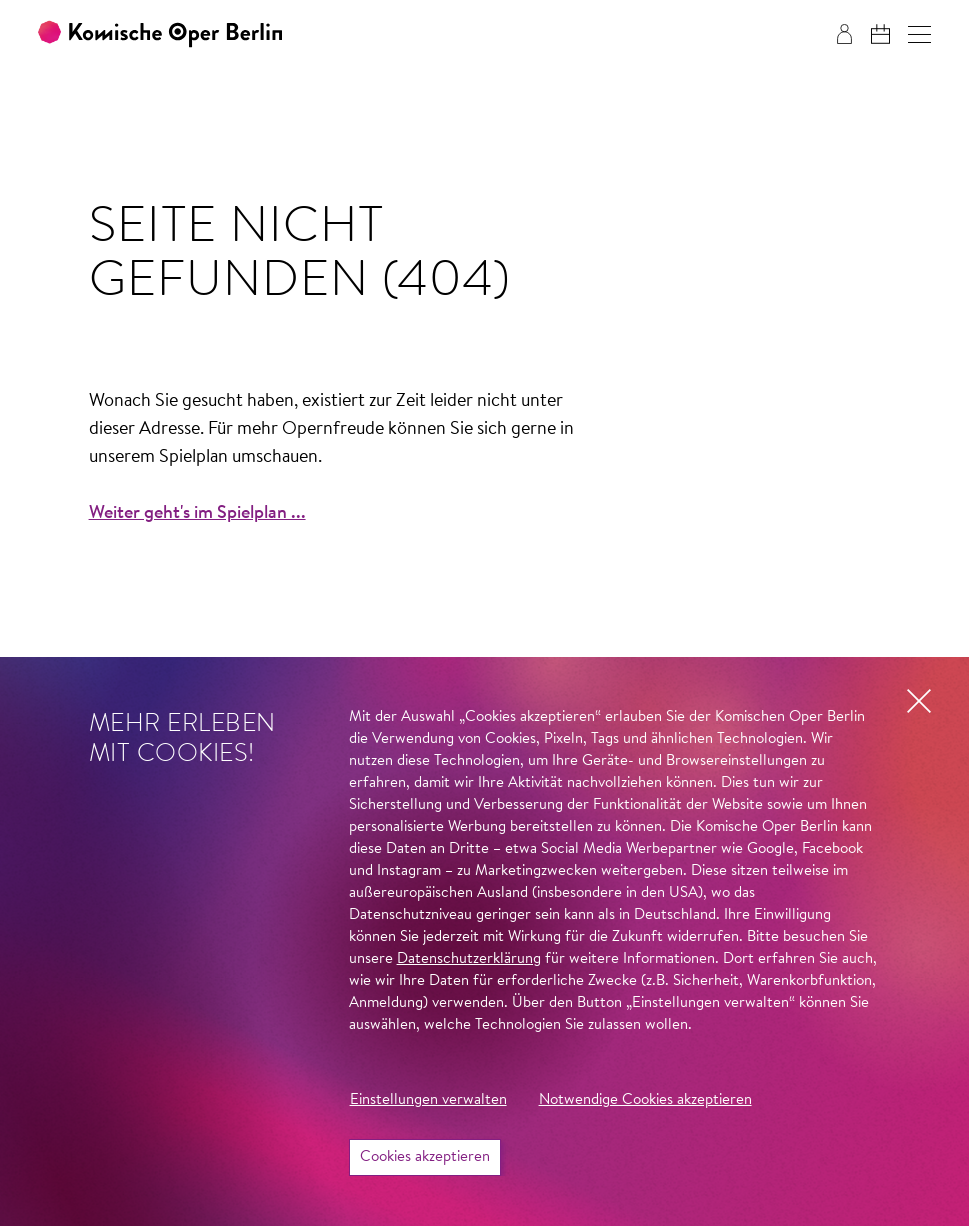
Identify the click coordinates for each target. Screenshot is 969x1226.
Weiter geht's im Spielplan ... (197, 514)
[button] (919, 34)
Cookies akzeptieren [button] (425, 1157)
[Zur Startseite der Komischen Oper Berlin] (160, 34)
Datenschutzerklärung (469, 959)
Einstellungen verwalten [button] (428, 1100)
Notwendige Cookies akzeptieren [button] (645, 1100)
